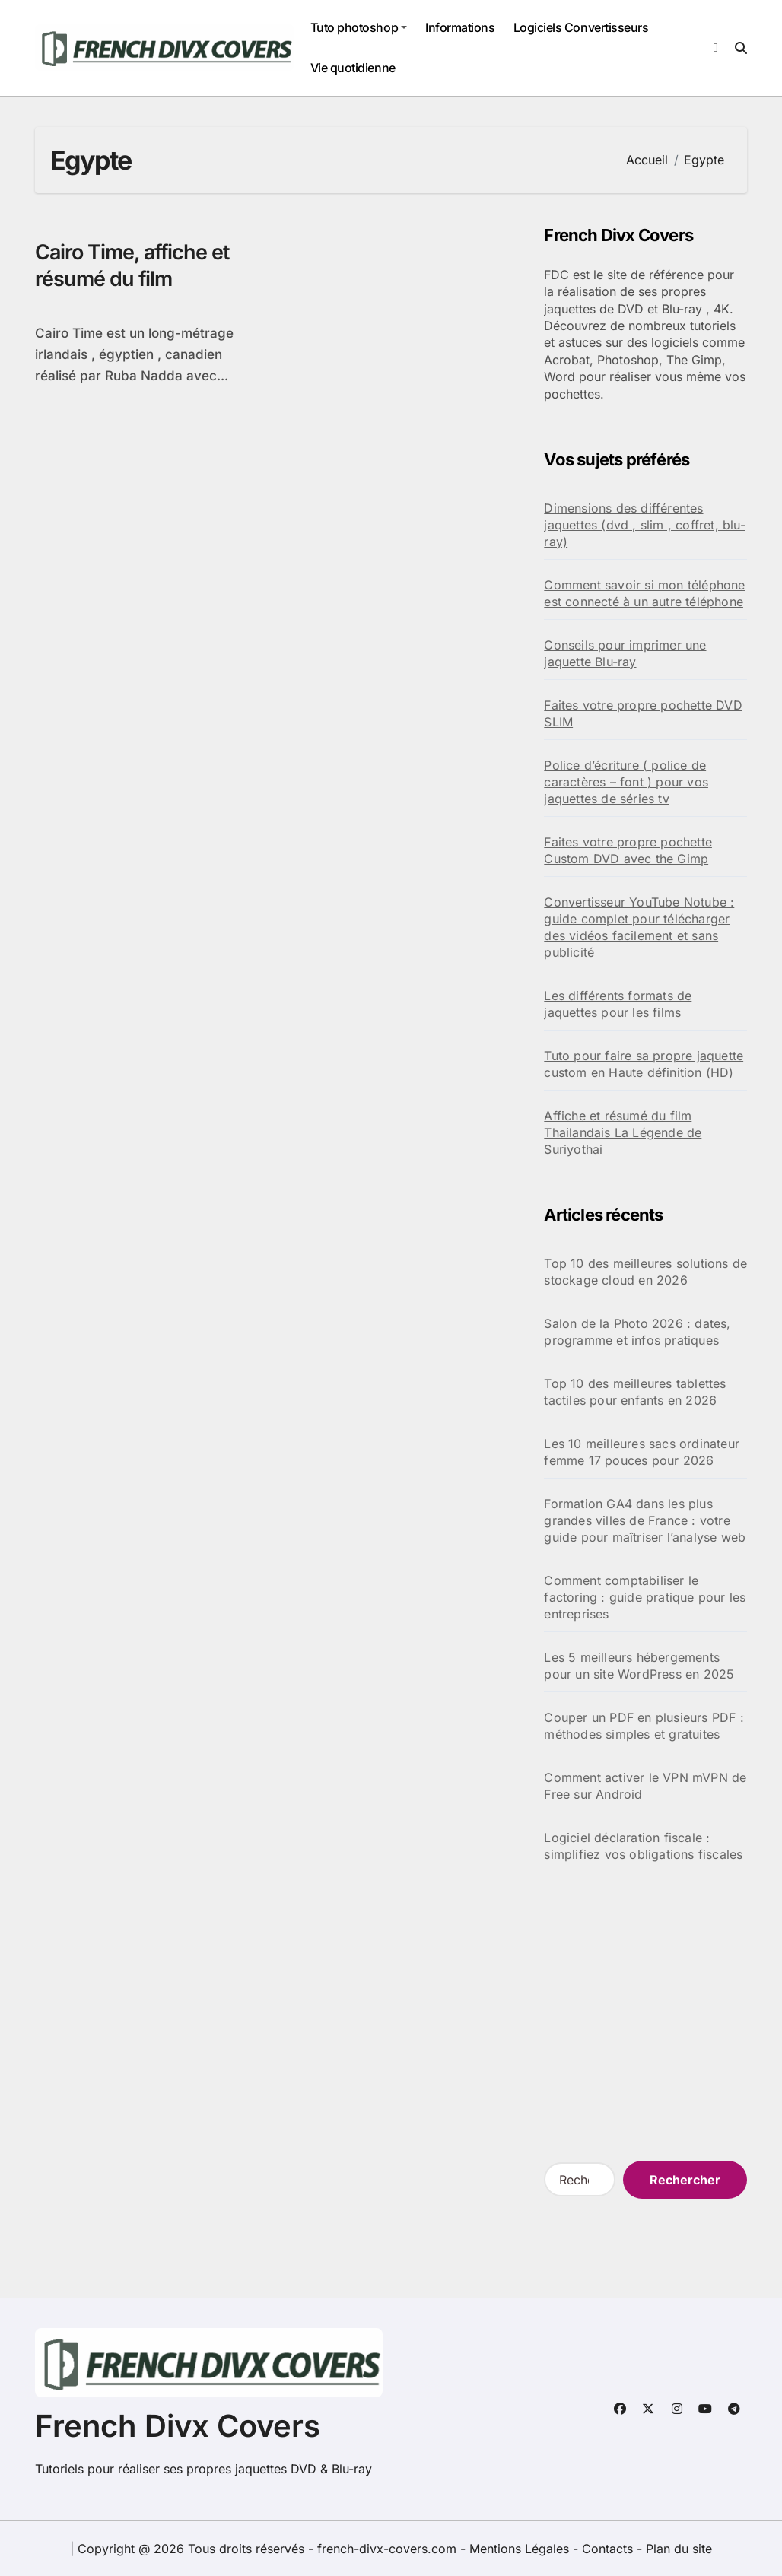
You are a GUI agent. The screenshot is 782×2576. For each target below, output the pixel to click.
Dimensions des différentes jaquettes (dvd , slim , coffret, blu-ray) (644, 524)
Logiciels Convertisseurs (580, 27)
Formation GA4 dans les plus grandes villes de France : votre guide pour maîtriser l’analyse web (644, 1520)
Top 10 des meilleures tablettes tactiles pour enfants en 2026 (635, 1392)
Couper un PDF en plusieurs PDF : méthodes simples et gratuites (643, 1726)
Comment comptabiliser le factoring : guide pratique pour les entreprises (644, 1597)
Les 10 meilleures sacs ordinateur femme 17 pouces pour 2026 (641, 1452)
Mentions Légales (521, 2548)
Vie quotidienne (353, 67)
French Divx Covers (177, 2425)
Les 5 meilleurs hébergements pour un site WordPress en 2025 (639, 1666)
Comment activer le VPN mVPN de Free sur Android (645, 1786)
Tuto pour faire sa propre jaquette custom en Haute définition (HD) (643, 1064)
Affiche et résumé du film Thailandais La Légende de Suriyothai (622, 1132)
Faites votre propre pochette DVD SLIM (643, 713)
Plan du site (679, 2548)
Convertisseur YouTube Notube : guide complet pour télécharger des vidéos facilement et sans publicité (639, 927)
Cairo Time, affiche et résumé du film (134, 265)
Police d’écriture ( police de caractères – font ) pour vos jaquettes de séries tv (626, 782)
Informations (459, 27)
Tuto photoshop (358, 27)
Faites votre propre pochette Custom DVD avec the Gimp (628, 850)
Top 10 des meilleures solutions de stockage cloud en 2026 (645, 1272)
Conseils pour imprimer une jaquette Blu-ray (625, 653)
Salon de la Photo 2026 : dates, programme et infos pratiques (637, 1332)
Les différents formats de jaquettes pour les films (617, 1004)
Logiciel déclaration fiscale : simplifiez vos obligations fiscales (643, 1846)
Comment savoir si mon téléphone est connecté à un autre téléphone (644, 593)
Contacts (607, 2548)
